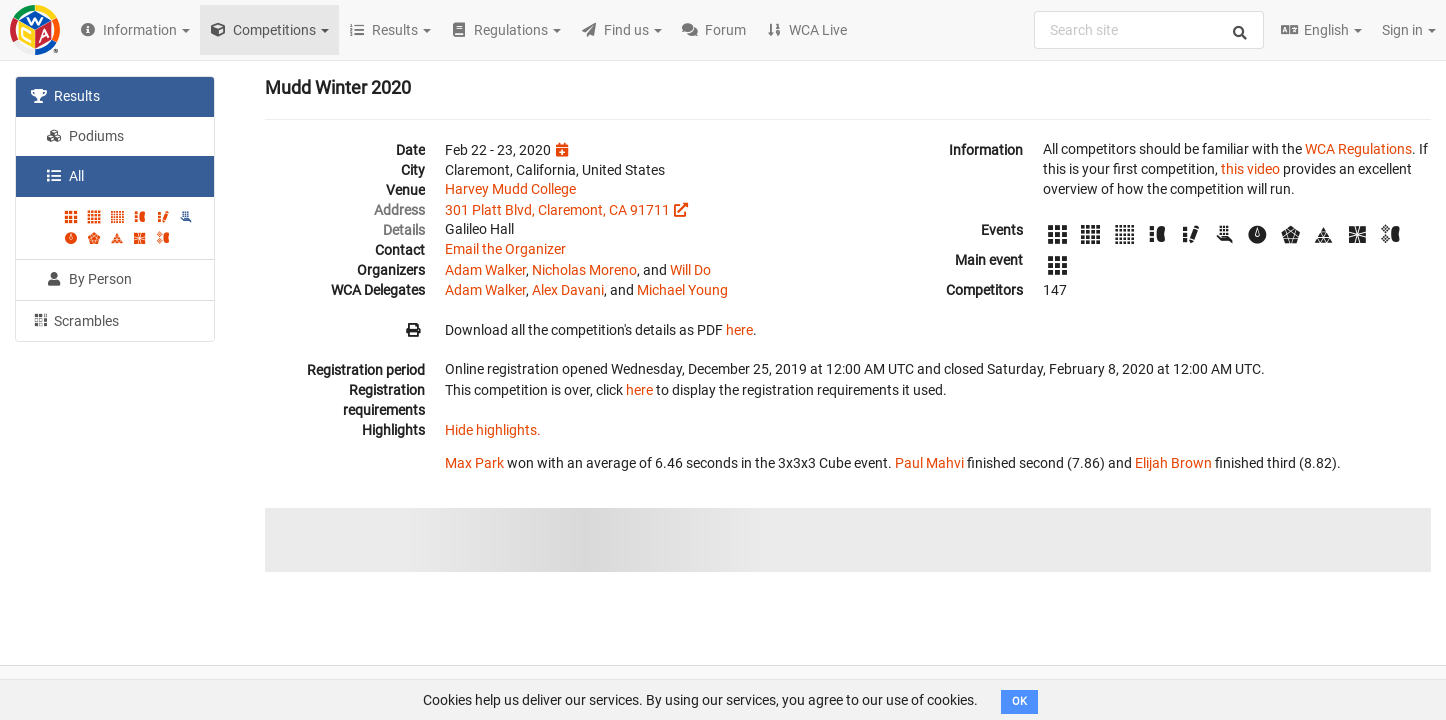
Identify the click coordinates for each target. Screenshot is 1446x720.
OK (1019, 701)
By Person (89, 279)
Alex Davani (568, 290)
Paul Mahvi (929, 463)
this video (1250, 169)
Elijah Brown (1173, 463)
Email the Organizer (505, 249)
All (65, 176)
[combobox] (1149, 30)
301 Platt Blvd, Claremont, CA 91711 (557, 210)
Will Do (690, 270)
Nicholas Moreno (584, 270)
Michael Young (682, 290)
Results (65, 96)
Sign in (1409, 30)
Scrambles (75, 320)
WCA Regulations (1358, 149)
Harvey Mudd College (510, 189)
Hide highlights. (493, 430)
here (739, 330)
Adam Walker (485, 270)
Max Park (474, 463)
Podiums (85, 136)
